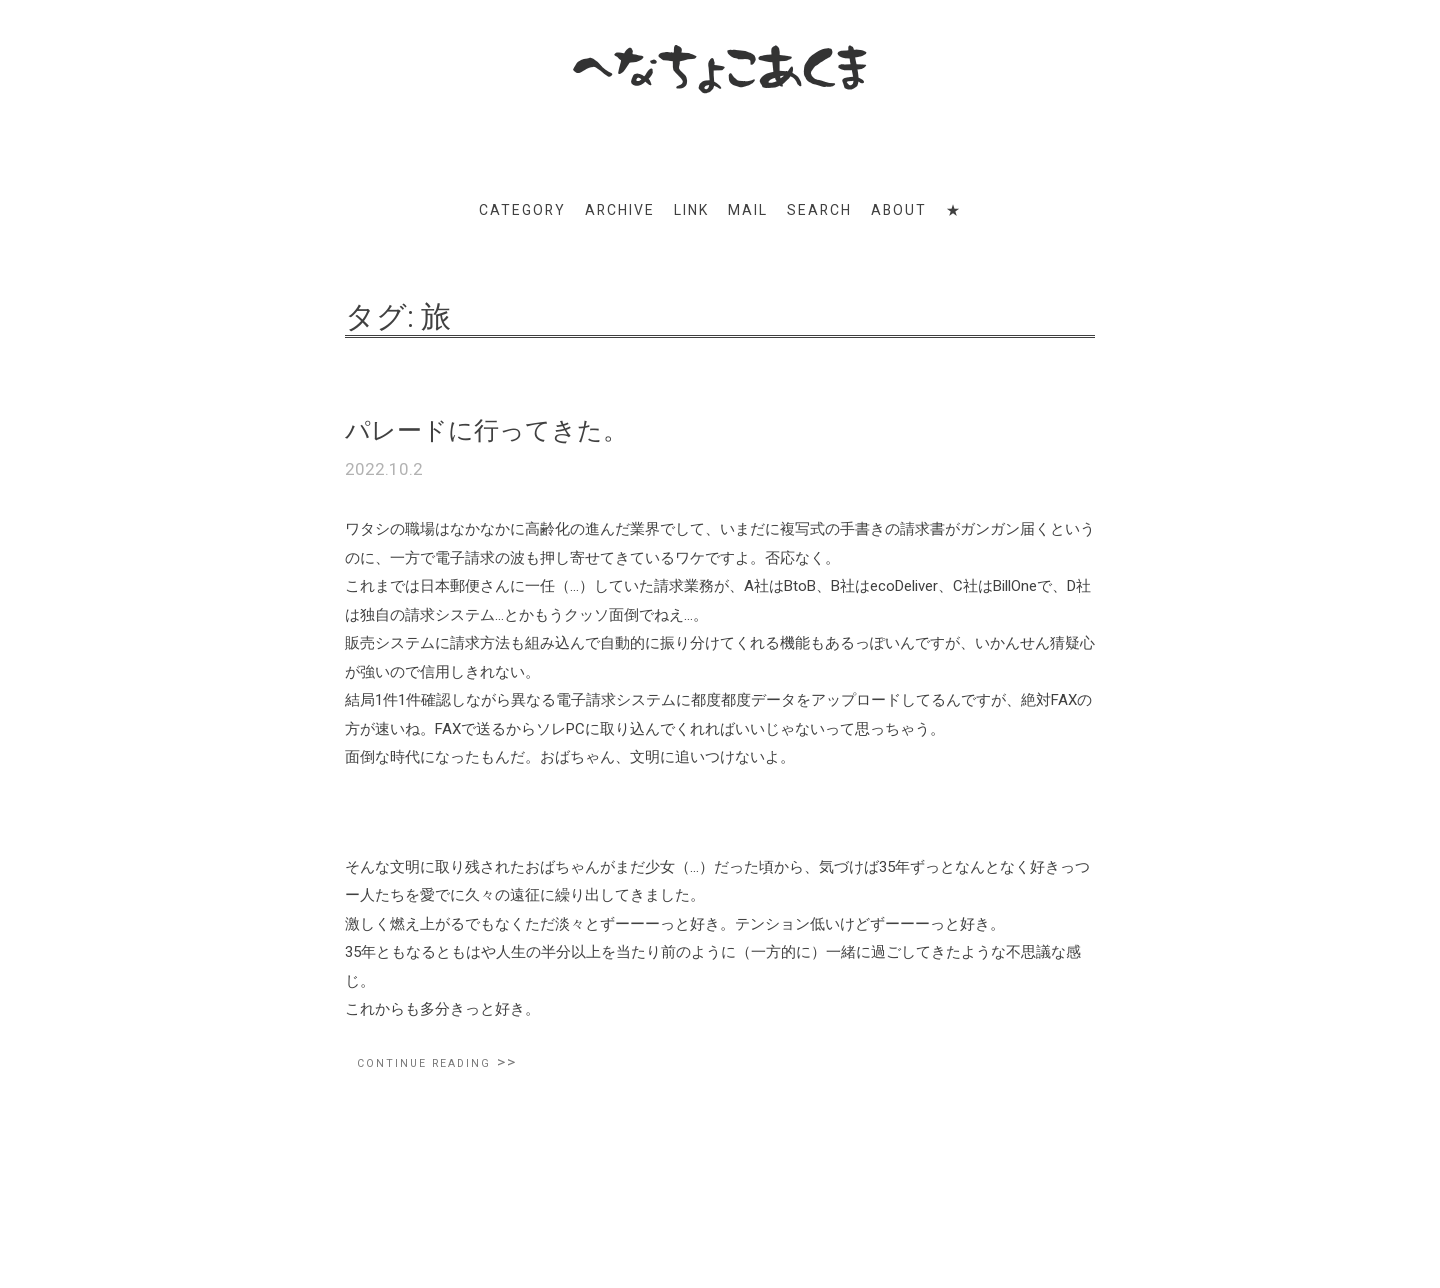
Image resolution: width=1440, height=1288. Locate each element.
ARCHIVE (620, 210)
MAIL (748, 210)
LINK (691, 210)
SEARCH (819, 210)
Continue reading (437, 1062)
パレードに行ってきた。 (486, 430)
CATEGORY (522, 210)
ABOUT (899, 210)
